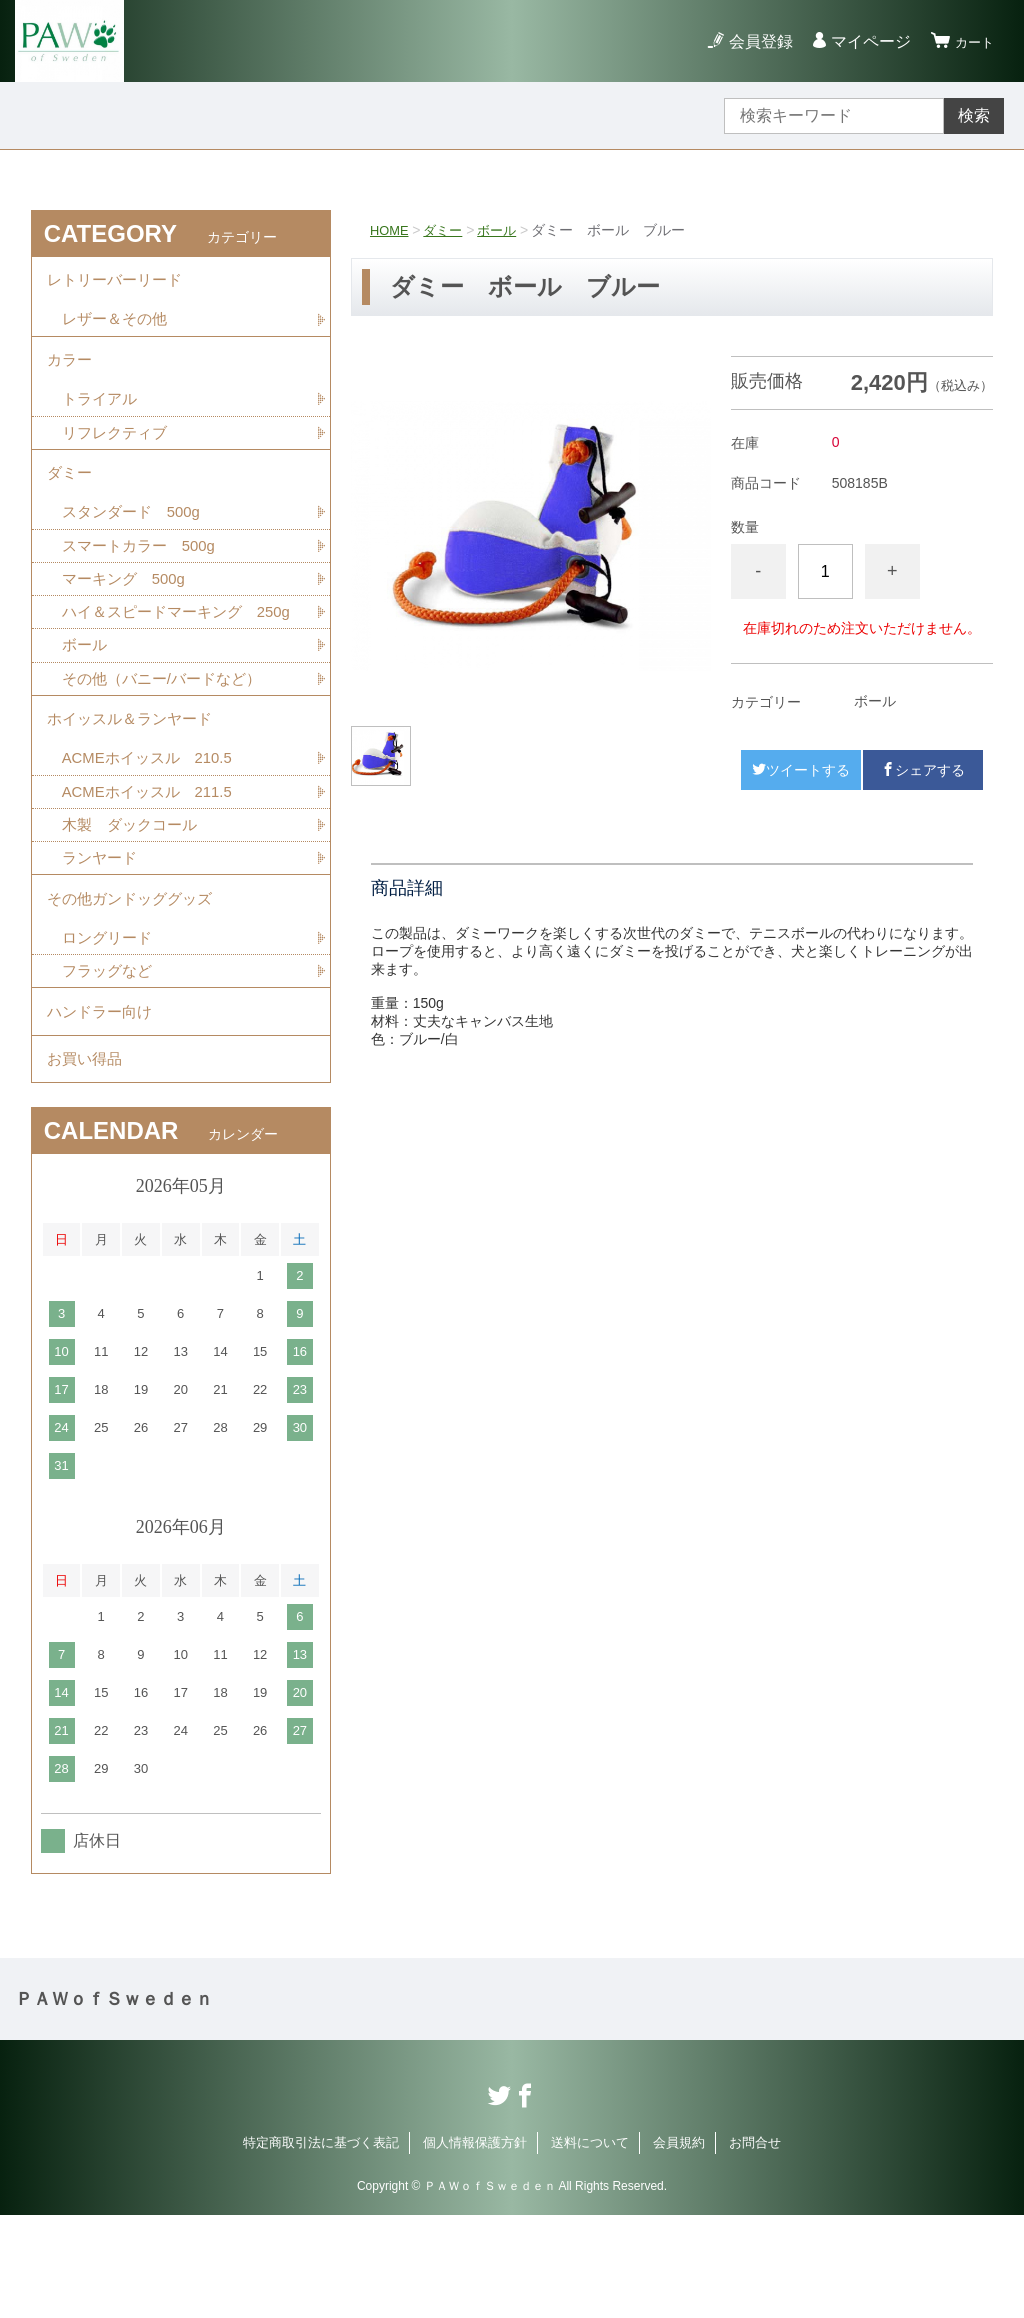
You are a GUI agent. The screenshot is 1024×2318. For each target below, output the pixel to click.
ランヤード (102, 933)
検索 (974, 115)
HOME (391, 230)
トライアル (102, 416)
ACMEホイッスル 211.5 (153, 863)
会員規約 (679, 2245)
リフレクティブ (118, 451)
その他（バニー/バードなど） (168, 739)
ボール (505, 230)
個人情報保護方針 (475, 2245)
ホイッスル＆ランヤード (135, 784)
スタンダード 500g (136, 540)
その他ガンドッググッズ (135, 978)
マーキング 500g (128, 610)
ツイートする (801, 770)
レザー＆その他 (118, 327)
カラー (71, 372)
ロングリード (110, 1022)
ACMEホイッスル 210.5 (153, 828)
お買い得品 (87, 1157)
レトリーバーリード (119, 283)
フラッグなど (110, 1057)
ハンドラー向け (103, 1102)
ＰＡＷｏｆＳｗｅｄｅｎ (114, 2102)
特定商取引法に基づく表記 (321, 2245)
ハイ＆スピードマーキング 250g (179, 657)
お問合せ (755, 2245)
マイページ (862, 41)
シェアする (923, 770)
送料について (590, 2245)
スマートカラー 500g (144, 575)
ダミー (448, 230)
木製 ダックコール (134, 898)
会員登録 (752, 41)
